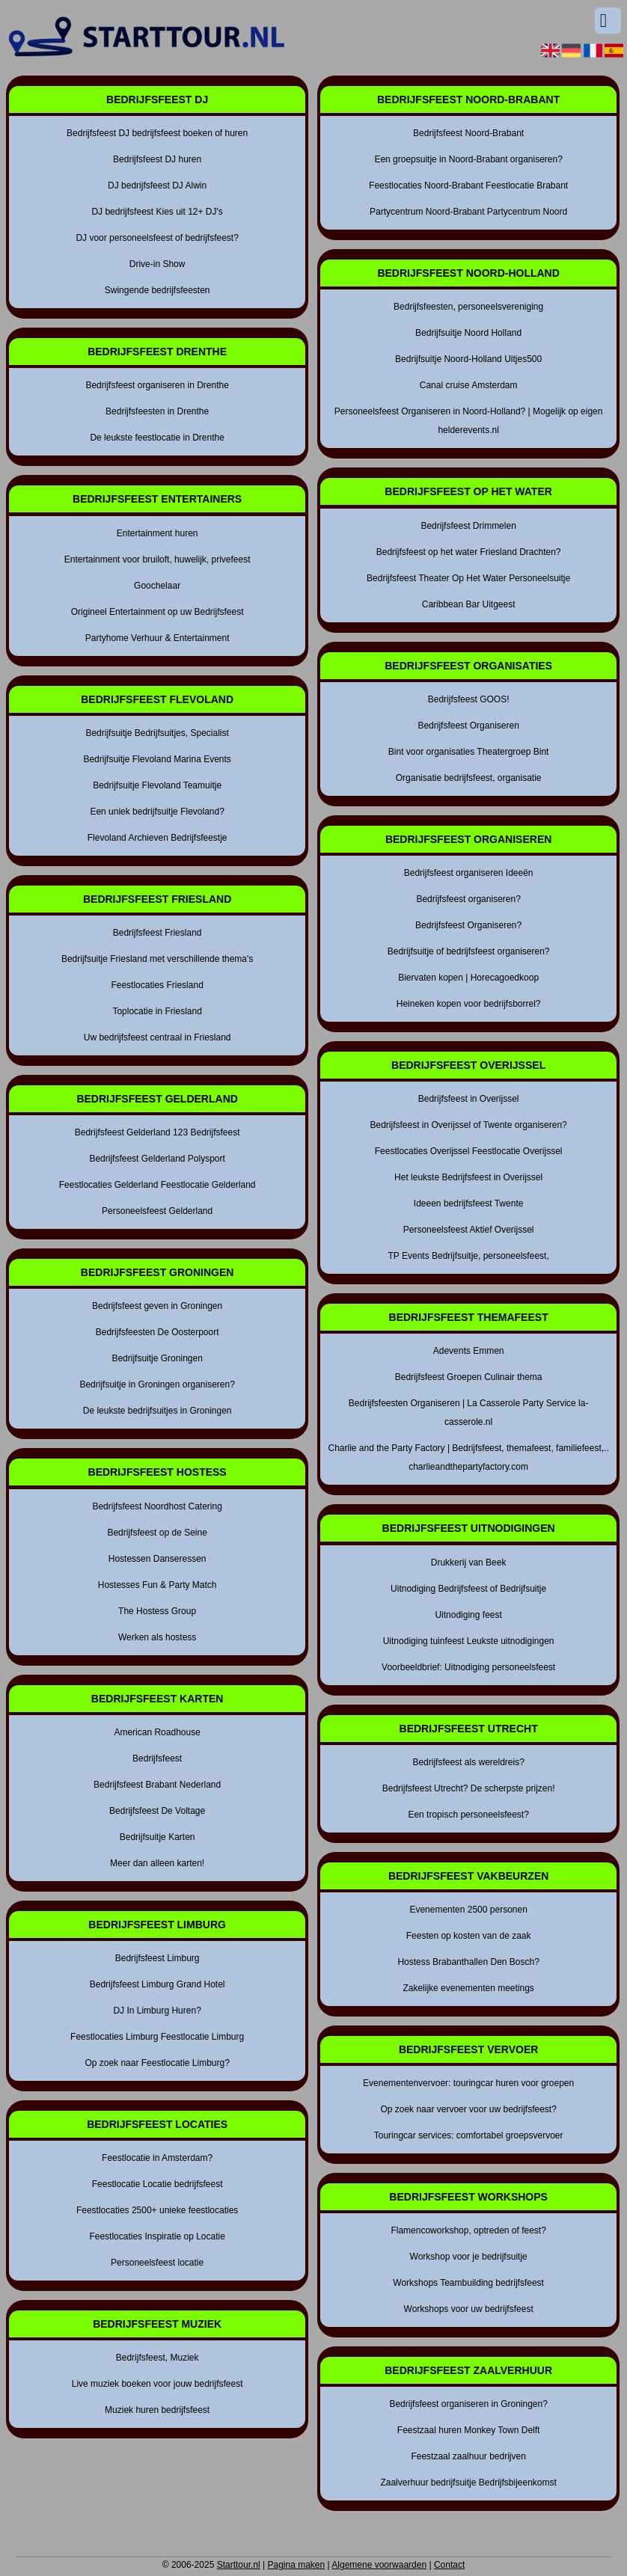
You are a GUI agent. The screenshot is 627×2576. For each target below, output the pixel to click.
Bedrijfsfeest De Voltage (157, 1811)
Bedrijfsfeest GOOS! (469, 699)
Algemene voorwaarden (378, 2565)
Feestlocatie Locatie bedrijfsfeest (157, 2184)
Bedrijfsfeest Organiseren (468, 725)
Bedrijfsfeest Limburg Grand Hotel (157, 1984)
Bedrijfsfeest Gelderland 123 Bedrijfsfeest (157, 1132)
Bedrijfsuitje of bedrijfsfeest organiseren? (469, 951)
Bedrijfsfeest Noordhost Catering (156, 1506)
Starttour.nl (238, 2565)
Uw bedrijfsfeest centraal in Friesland (157, 1037)
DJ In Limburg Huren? (157, 2010)
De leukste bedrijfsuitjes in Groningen (157, 1410)
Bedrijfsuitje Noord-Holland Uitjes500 (468, 359)
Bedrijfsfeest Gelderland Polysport (156, 1158)
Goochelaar (157, 585)
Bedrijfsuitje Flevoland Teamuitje (157, 785)
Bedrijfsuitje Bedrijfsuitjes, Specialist (156, 733)
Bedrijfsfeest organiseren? (468, 899)
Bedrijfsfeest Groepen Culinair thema (468, 1377)
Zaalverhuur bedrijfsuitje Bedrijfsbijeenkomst (468, 2482)
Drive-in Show (157, 264)
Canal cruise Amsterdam (469, 385)
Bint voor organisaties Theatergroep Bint (468, 751)
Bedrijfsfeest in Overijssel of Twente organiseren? (468, 1125)
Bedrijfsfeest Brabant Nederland (157, 1784)
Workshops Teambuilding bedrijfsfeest (468, 2283)
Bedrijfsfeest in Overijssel (468, 1099)
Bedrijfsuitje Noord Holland (468, 333)
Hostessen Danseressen (157, 1559)
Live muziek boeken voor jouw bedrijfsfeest (157, 2384)
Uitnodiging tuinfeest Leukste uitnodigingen (468, 1641)
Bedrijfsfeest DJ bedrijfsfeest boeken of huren (157, 133)
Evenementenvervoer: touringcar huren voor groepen (468, 2083)
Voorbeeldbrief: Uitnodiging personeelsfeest (468, 1667)
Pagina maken (296, 2565)
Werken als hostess (157, 1637)
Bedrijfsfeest (157, 1758)
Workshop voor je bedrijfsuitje (468, 2256)
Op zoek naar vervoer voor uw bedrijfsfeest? (468, 2109)
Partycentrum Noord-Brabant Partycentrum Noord (468, 211)
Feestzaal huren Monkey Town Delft (468, 2430)
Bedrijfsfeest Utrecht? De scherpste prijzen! (468, 1788)
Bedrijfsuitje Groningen (156, 1358)
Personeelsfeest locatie (157, 2262)
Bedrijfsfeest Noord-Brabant (468, 133)
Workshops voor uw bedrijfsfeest (468, 2309)
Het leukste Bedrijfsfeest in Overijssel (468, 1177)
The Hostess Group (157, 1611)
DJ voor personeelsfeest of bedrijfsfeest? (157, 238)
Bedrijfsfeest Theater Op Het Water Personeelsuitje (468, 578)
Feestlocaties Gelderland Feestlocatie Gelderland (157, 1185)
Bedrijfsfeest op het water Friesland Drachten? (468, 552)
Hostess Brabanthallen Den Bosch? (468, 1962)
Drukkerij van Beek (469, 1562)
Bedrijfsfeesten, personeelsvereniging (468, 306)
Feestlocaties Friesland (157, 985)
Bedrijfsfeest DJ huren (157, 159)
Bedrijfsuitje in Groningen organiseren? (156, 1384)
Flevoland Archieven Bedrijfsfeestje (157, 837)
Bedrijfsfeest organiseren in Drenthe (156, 385)
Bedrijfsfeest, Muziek (157, 2357)
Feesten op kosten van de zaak (468, 1936)
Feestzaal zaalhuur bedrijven (468, 2456)
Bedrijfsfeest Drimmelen (468, 526)
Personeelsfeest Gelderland (157, 1211)
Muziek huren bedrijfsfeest (157, 2410)
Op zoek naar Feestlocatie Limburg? (157, 2063)
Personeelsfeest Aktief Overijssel (468, 1229)
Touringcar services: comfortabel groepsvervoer (468, 2135)
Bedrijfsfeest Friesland (157, 932)
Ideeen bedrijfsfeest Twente (469, 1203)
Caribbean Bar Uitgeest (469, 604)
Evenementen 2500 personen (468, 1909)
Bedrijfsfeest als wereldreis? (468, 1762)
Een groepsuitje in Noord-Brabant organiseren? (468, 159)
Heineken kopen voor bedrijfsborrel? (469, 1004)
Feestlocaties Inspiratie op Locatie (156, 2236)
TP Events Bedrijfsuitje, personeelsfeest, (468, 1256)
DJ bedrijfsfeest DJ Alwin (157, 185)
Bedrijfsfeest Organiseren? (468, 925)
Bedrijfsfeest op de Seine (157, 1532)
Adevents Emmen (468, 1351)
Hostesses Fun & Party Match (157, 1585)
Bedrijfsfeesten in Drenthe (157, 411)
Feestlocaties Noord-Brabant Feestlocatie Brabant (468, 185)
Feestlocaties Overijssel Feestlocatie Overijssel (469, 1151)
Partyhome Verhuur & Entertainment (157, 638)
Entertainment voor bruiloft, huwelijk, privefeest (157, 559)
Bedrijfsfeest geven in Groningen (157, 1306)
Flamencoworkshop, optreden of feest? (468, 2230)
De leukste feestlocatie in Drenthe (157, 437)
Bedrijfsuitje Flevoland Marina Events (156, 759)
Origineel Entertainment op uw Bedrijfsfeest (157, 612)
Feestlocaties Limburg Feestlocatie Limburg (157, 2036)
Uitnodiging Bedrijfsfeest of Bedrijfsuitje (468, 1588)
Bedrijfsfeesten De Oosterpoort (157, 1332)
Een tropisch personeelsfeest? (468, 1814)
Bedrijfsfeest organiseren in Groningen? (468, 2404)
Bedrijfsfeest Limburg (157, 1958)
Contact (449, 2565)
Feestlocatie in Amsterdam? (157, 2158)
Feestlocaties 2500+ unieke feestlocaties (157, 2210)
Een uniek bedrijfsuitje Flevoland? (157, 811)
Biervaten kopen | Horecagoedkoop (468, 977)
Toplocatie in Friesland (156, 1011)
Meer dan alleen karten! (157, 1863)
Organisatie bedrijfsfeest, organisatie (469, 778)
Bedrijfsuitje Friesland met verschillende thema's (157, 959)
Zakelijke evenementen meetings (468, 1988)
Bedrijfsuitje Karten (157, 1837)
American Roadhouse (157, 1732)
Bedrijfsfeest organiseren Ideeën (468, 873)
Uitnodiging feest (468, 1615)
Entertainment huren (157, 533)
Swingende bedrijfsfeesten (157, 290)
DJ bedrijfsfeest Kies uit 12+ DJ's (156, 211)
